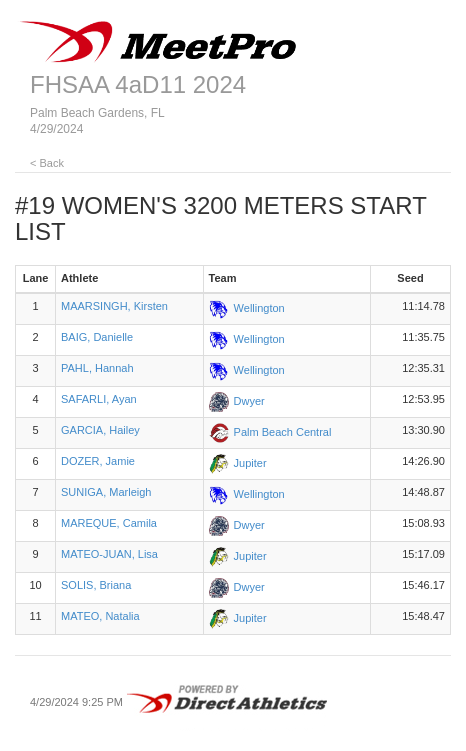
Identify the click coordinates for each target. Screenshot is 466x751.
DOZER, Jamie (98, 461)
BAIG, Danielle (97, 337)
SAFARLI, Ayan (99, 399)
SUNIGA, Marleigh (106, 492)
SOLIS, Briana (96, 585)
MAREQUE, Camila (109, 523)
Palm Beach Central (283, 432)
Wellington (259, 308)
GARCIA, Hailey (100, 430)
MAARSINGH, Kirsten (114, 306)
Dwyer (249, 401)
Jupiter (250, 463)
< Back (47, 163)
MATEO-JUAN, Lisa (109, 554)
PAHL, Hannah (97, 368)
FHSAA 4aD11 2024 (138, 84)
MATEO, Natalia (100, 616)
